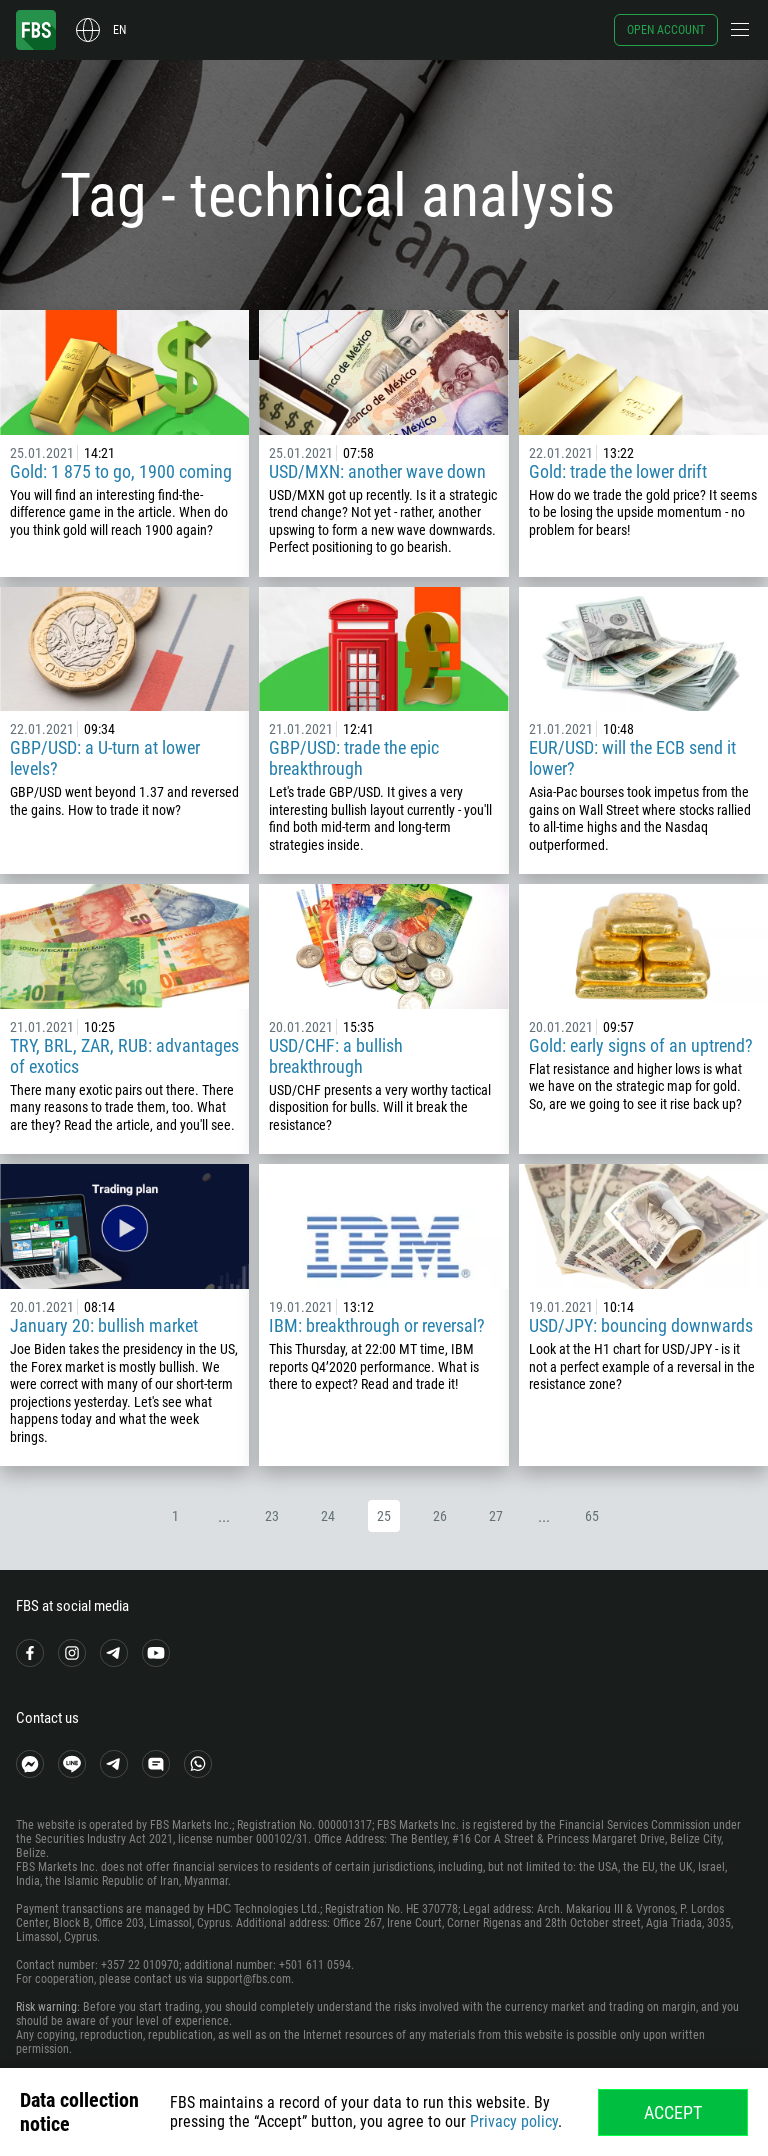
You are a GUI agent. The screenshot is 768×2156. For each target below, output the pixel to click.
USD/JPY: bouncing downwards (641, 1325)
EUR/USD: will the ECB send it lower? (632, 758)
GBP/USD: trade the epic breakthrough (354, 758)
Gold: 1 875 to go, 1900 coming (121, 471)
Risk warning (46, 2007)
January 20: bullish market (104, 1325)
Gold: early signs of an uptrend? (641, 1045)
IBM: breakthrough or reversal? (377, 1325)
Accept (673, 2112)
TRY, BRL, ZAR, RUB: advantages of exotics (124, 1056)
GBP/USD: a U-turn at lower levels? (105, 758)
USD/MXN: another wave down (377, 471)
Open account (666, 30)
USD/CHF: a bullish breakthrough (336, 1056)
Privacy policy (514, 2121)
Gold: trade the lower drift (618, 471)
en (119, 30)
